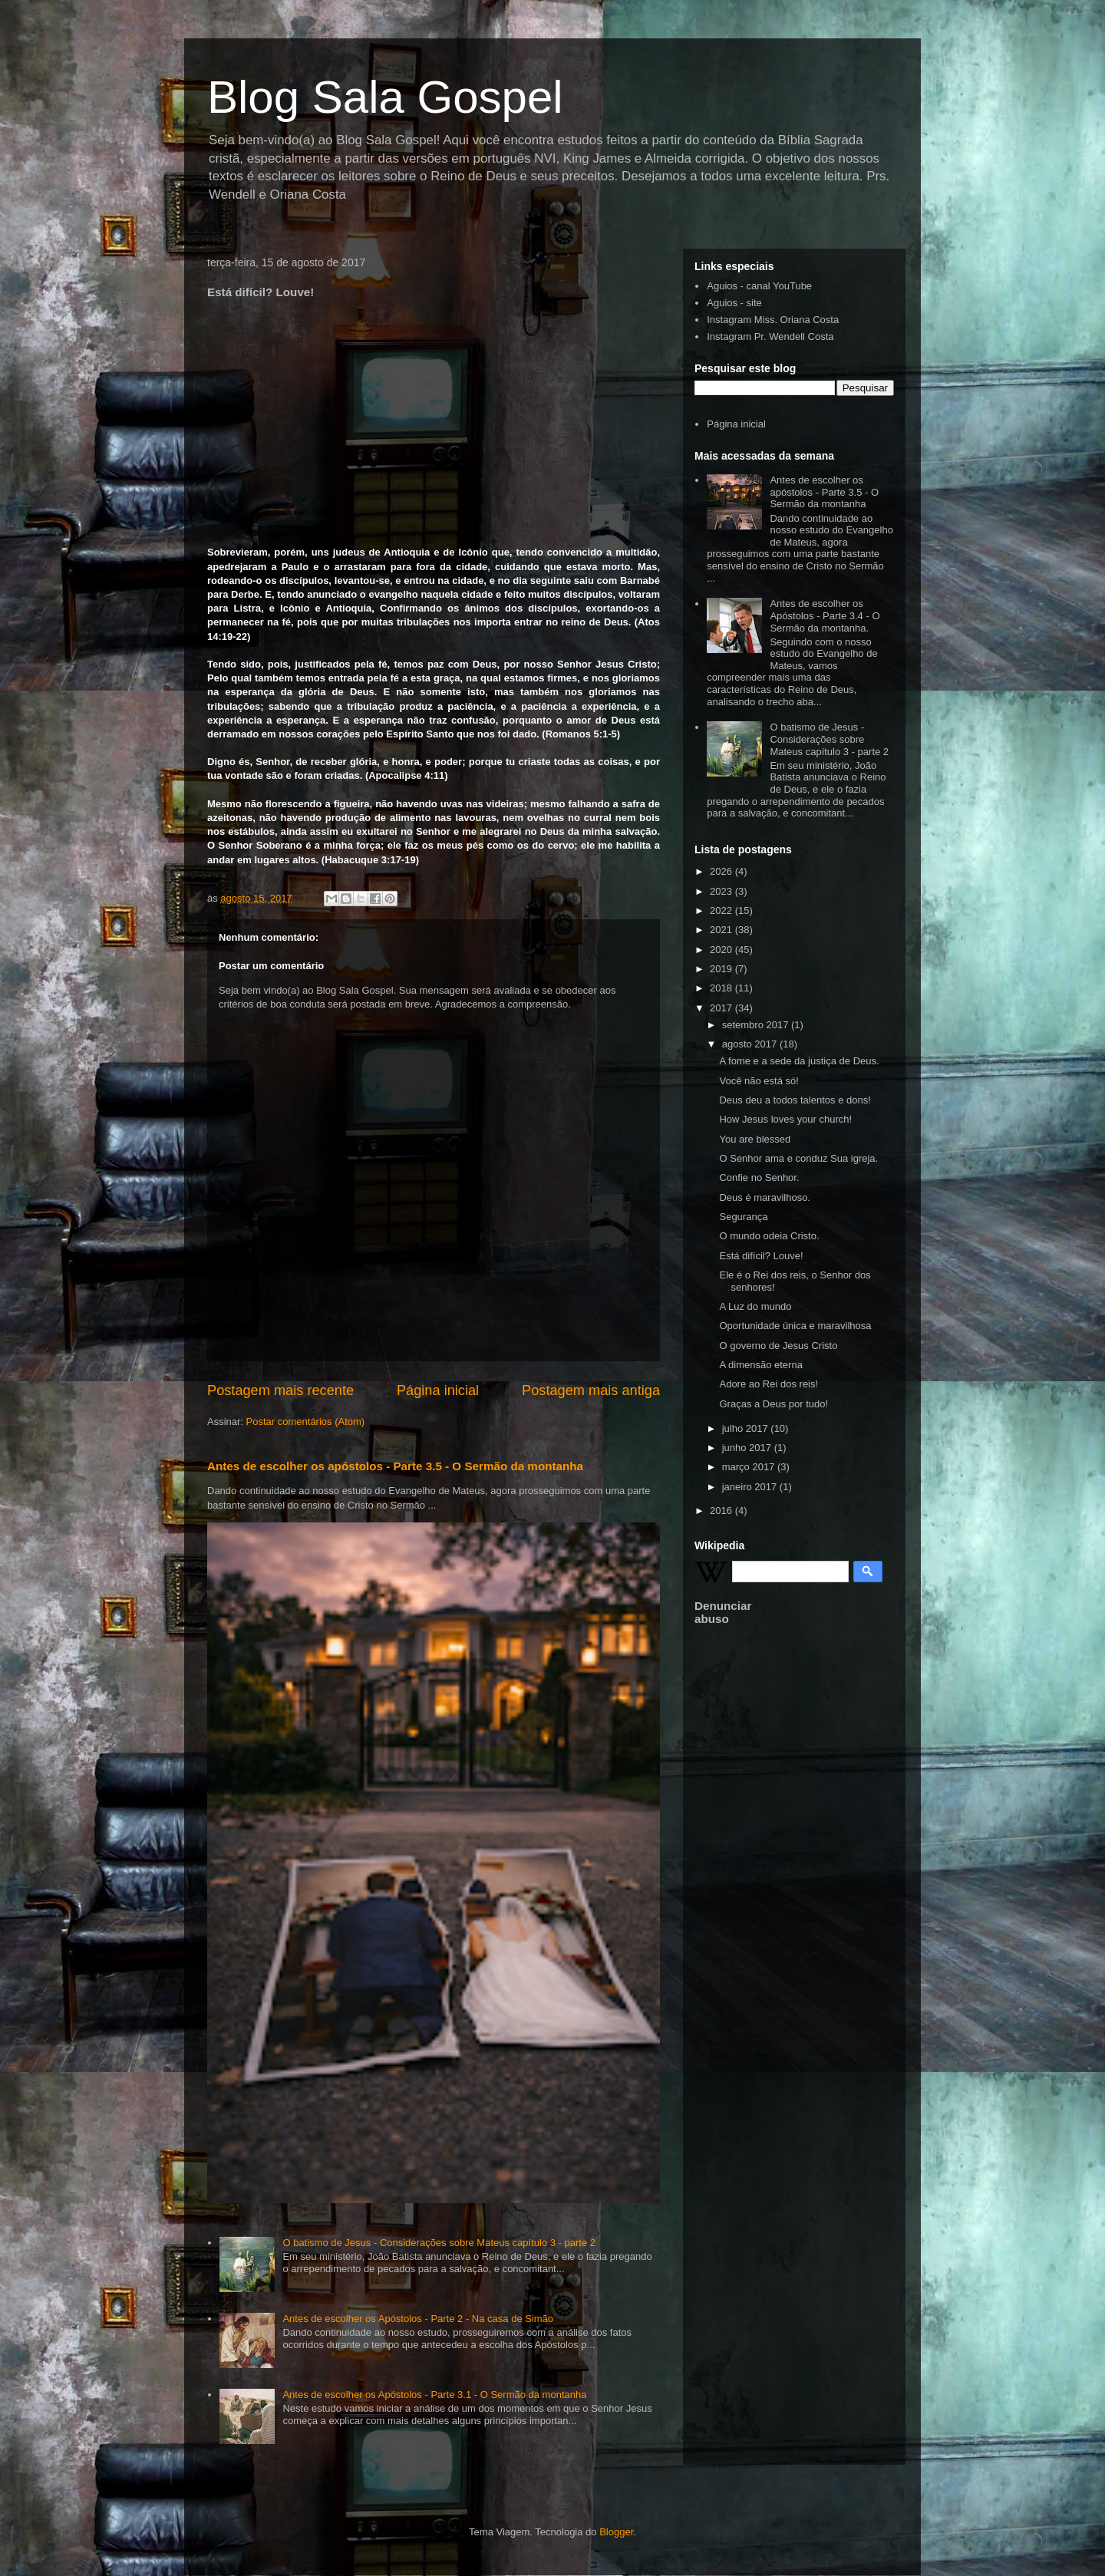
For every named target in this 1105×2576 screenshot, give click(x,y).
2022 (722, 910)
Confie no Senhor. (759, 1177)
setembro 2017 (756, 1025)
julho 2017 (746, 1428)
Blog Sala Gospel (385, 97)
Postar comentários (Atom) (305, 1421)
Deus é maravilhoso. (764, 1197)
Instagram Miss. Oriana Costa (773, 319)
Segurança (743, 1216)
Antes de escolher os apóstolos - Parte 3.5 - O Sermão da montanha (395, 1466)
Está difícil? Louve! (761, 1256)
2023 (722, 891)
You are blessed (754, 1139)
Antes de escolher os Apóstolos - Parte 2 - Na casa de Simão (417, 2318)
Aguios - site (734, 302)
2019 (722, 969)
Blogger (616, 2532)
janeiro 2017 (751, 1486)
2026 (722, 871)
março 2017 (749, 1467)
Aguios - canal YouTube (759, 286)
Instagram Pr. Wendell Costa (770, 336)
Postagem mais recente (280, 1390)
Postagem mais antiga (591, 1390)
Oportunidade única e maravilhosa (795, 1325)
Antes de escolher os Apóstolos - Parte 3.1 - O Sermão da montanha (434, 2394)
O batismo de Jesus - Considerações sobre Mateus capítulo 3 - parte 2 (438, 2242)
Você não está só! (758, 1081)
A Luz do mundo (755, 1306)
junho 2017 (748, 1447)
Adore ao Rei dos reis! (768, 1384)
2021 (722, 929)
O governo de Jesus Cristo (778, 1345)
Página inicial (438, 1390)
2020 (722, 949)
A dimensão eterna (760, 1364)
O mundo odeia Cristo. (769, 1236)
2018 (722, 988)
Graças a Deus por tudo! (773, 1404)
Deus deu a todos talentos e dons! (794, 1100)
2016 (722, 1510)
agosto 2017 (751, 1044)
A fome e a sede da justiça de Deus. (799, 1061)
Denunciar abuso (722, 1612)
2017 (722, 1008)
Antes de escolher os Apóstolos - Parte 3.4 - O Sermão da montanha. (824, 615)
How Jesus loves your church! (785, 1119)
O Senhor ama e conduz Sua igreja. (798, 1158)
